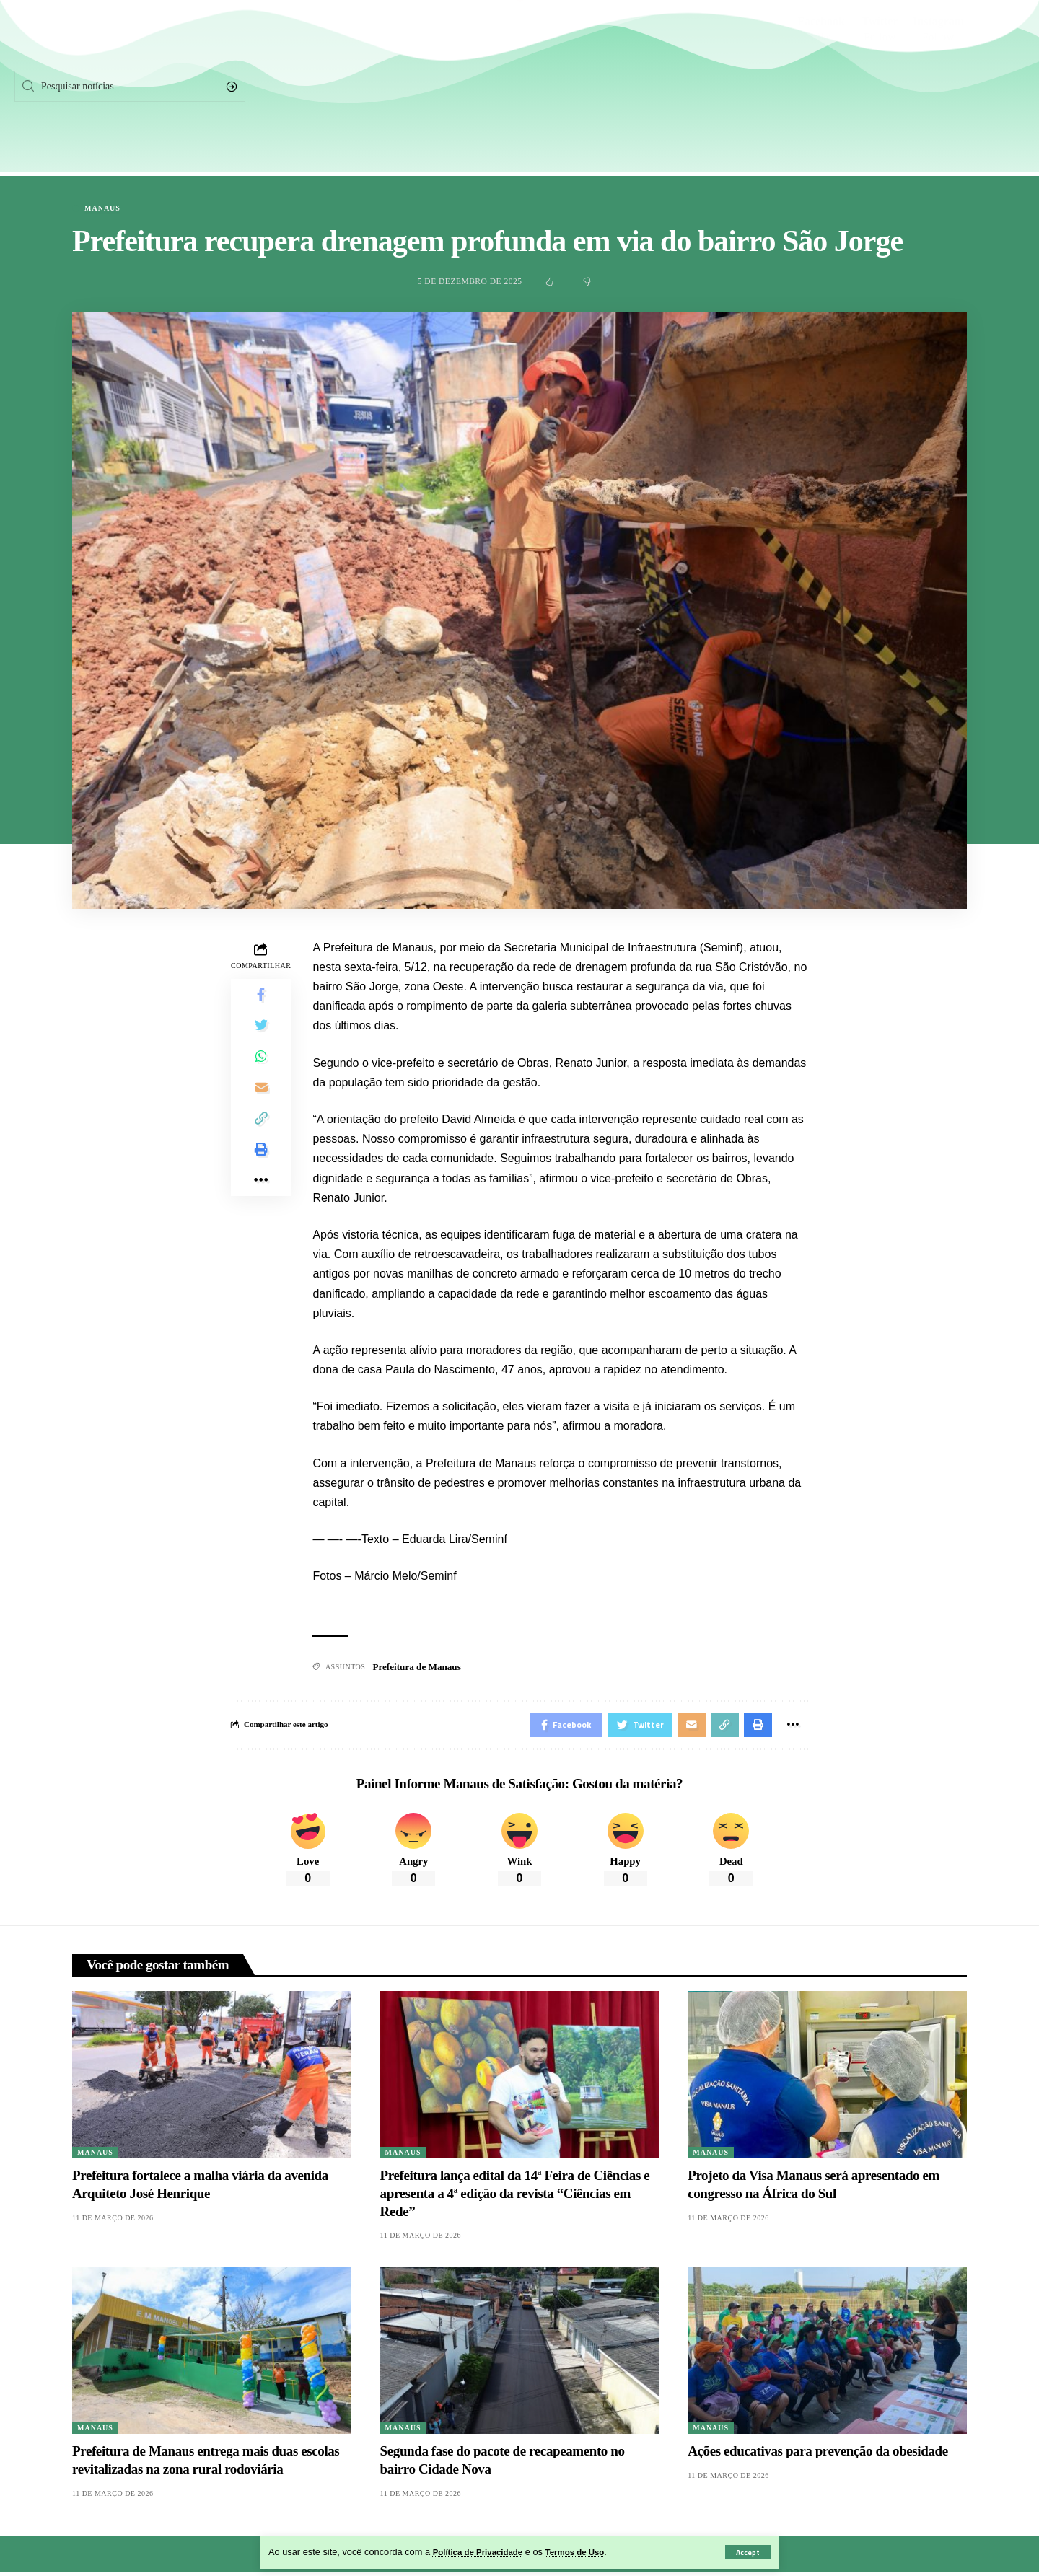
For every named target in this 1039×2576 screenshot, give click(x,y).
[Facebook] (821, 86)
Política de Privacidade (483, 2551)
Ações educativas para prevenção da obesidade (817, 2455)
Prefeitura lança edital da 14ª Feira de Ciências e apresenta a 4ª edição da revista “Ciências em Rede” (515, 2198)
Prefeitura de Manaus (419, 1667)
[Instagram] (938, 86)
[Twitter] (879, 86)
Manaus (102, 208)
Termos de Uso (589, 2551)
